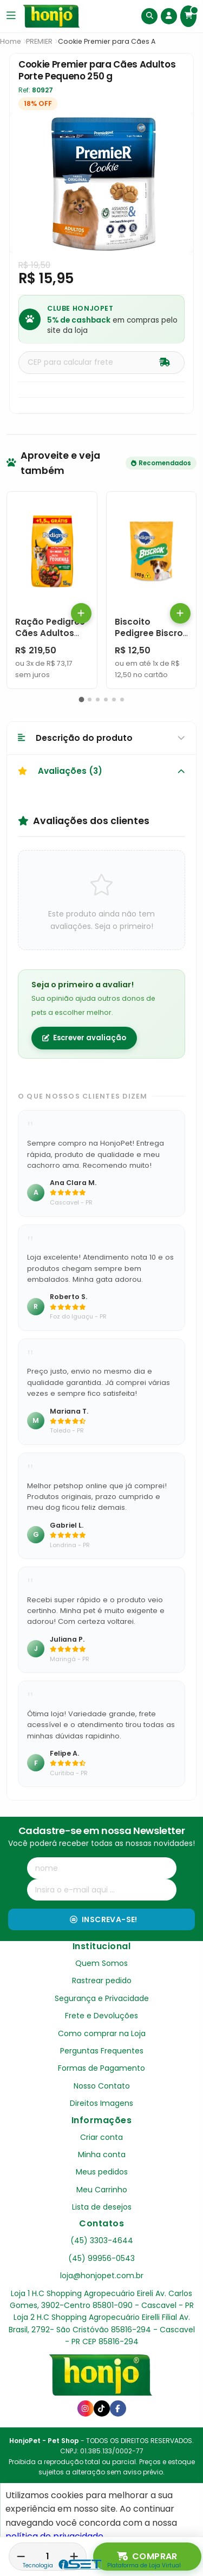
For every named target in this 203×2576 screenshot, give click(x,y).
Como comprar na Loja (102, 2033)
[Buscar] (149, 16)
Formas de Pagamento (101, 2068)
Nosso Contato (102, 2085)
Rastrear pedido (102, 1980)
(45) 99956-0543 (101, 2258)
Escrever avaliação (84, 1037)
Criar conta (101, 2137)
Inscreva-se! (103, 1919)
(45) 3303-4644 (101, 2240)
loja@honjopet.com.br (101, 2275)
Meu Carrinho (101, 2189)
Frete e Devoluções (101, 2015)
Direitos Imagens (101, 2103)
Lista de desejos (102, 2207)
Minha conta (102, 2154)
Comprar (147, 2557)
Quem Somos (101, 1963)
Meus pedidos (102, 2171)
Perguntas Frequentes (101, 2050)
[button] (81, 699)
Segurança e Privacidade (102, 1998)
